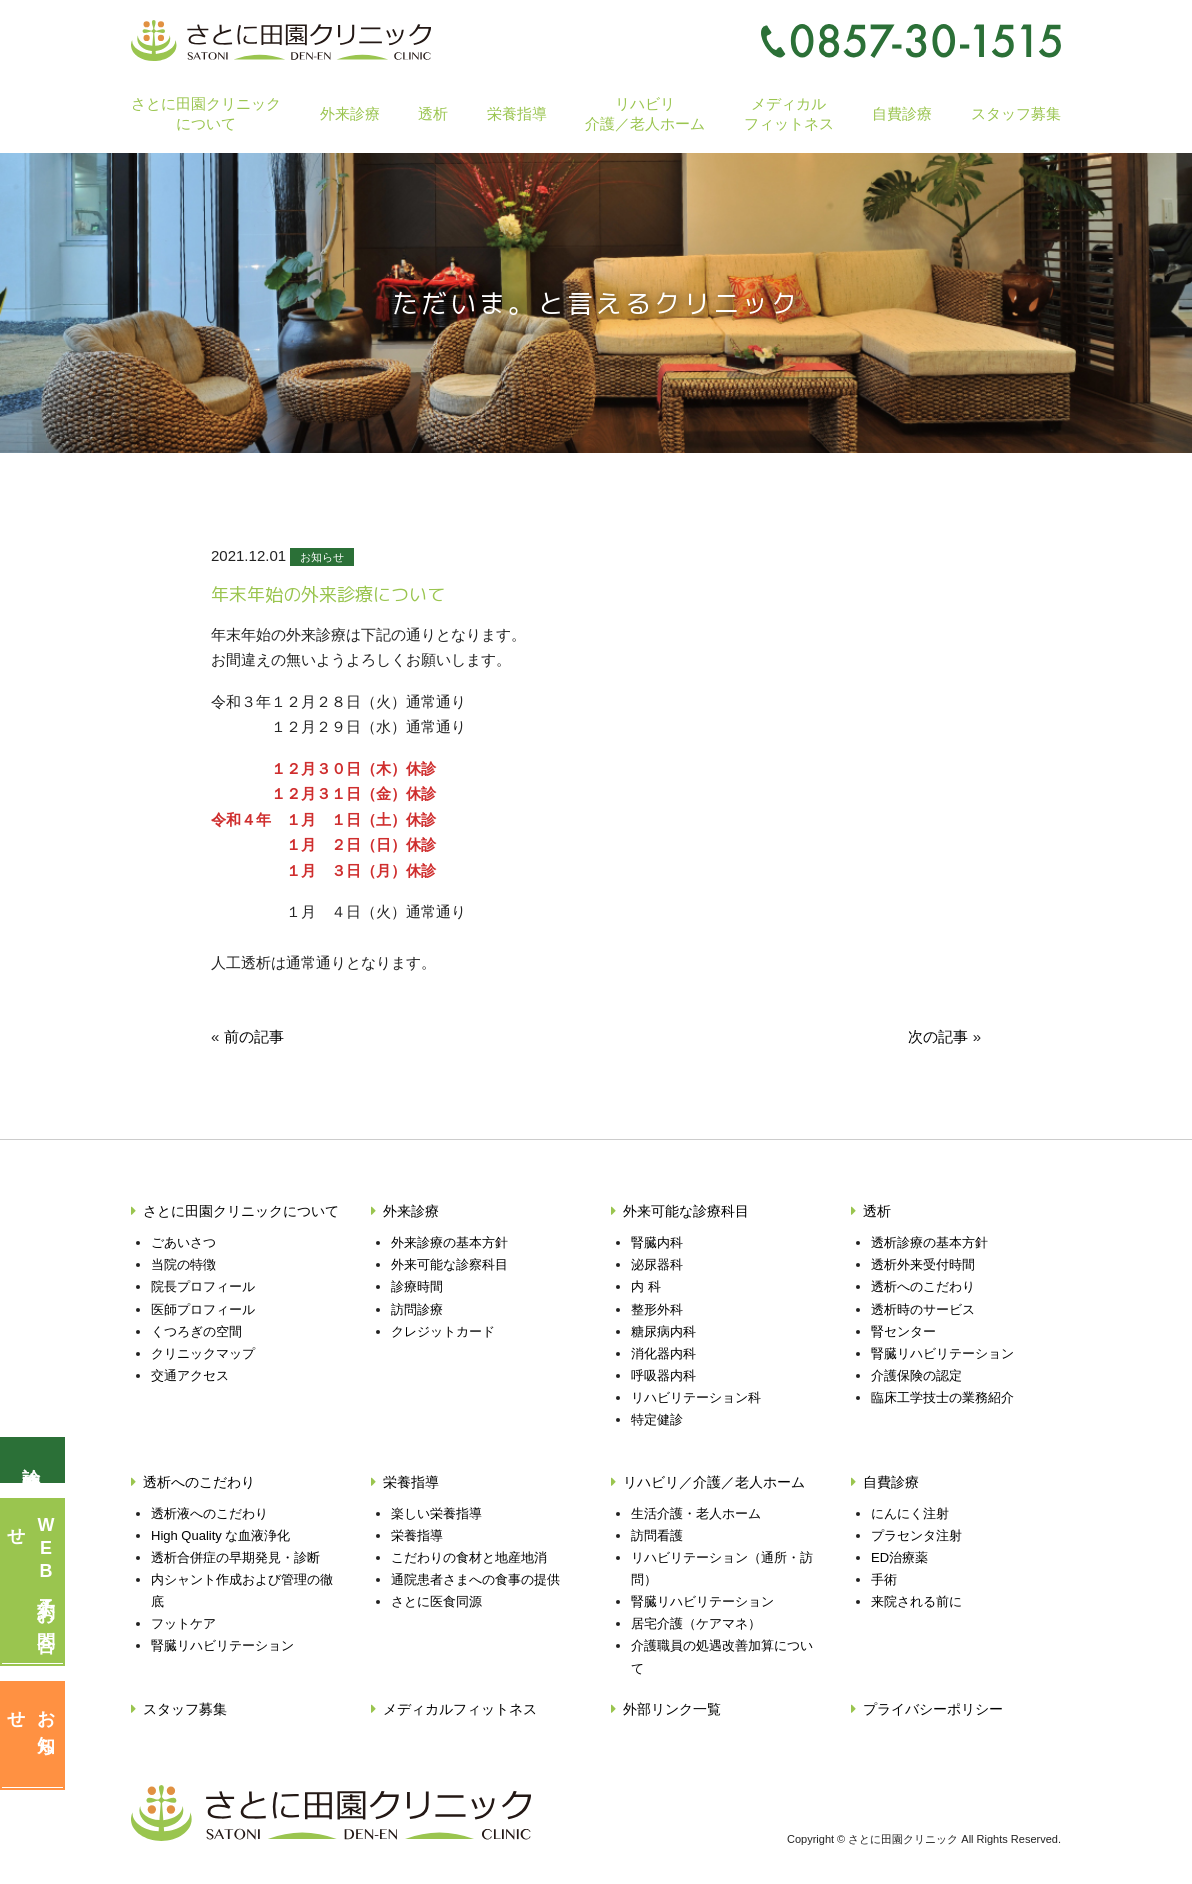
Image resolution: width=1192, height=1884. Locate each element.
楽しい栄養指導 (436, 1513)
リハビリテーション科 (696, 1397)
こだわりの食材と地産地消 (469, 1557)
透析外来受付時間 (923, 1264)
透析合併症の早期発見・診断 (235, 1557)
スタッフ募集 (1016, 113)
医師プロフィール (203, 1309)
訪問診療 (417, 1309)
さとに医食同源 (436, 1601)
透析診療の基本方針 (929, 1242)
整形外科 (657, 1309)
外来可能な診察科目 (449, 1264)
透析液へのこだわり (209, 1513)
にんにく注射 (910, 1513)
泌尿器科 (657, 1264)
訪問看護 (657, 1535)
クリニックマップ (203, 1353)
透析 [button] (433, 113)
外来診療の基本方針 (449, 1242)
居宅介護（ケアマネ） (696, 1623)
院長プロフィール (203, 1286)
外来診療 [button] (350, 113)
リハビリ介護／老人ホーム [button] (645, 113)
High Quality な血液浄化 (220, 1535)
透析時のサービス (923, 1309)
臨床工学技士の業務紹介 (942, 1397)
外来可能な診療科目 (686, 1211)
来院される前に (916, 1601)
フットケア (183, 1623)
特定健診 (657, 1419)
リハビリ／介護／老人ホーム (714, 1482)
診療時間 (417, 1286)
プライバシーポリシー (933, 1709)
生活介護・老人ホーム (696, 1513)
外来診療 (411, 1211)
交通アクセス (190, 1375)
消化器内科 (663, 1353)
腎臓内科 (657, 1242)
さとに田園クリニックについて (241, 1211)
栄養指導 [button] (517, 113)
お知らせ (322, 557)
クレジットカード (443, 1331)
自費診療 (891, 1482)
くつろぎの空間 (196, 1331)
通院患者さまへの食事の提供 (475, 1579)
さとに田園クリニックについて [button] (206, 113)
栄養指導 (411, 1482)
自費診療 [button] (902, 113)
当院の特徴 (183, 1264)
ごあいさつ (183, 1242)
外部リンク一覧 (672, 1709)
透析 (877, 1211)
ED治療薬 (899, 1557)
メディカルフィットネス (789, 113)
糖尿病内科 (663, 1331)
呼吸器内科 (663, 1375)
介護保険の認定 (916, 1375)
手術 (884, 1579)
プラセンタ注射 (916, 1535)
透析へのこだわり (923, 1286)
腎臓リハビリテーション (942, 1353)
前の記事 (254, 1036)
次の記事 (938, 1036)
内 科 (646, 1286)
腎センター (903, 1331)
